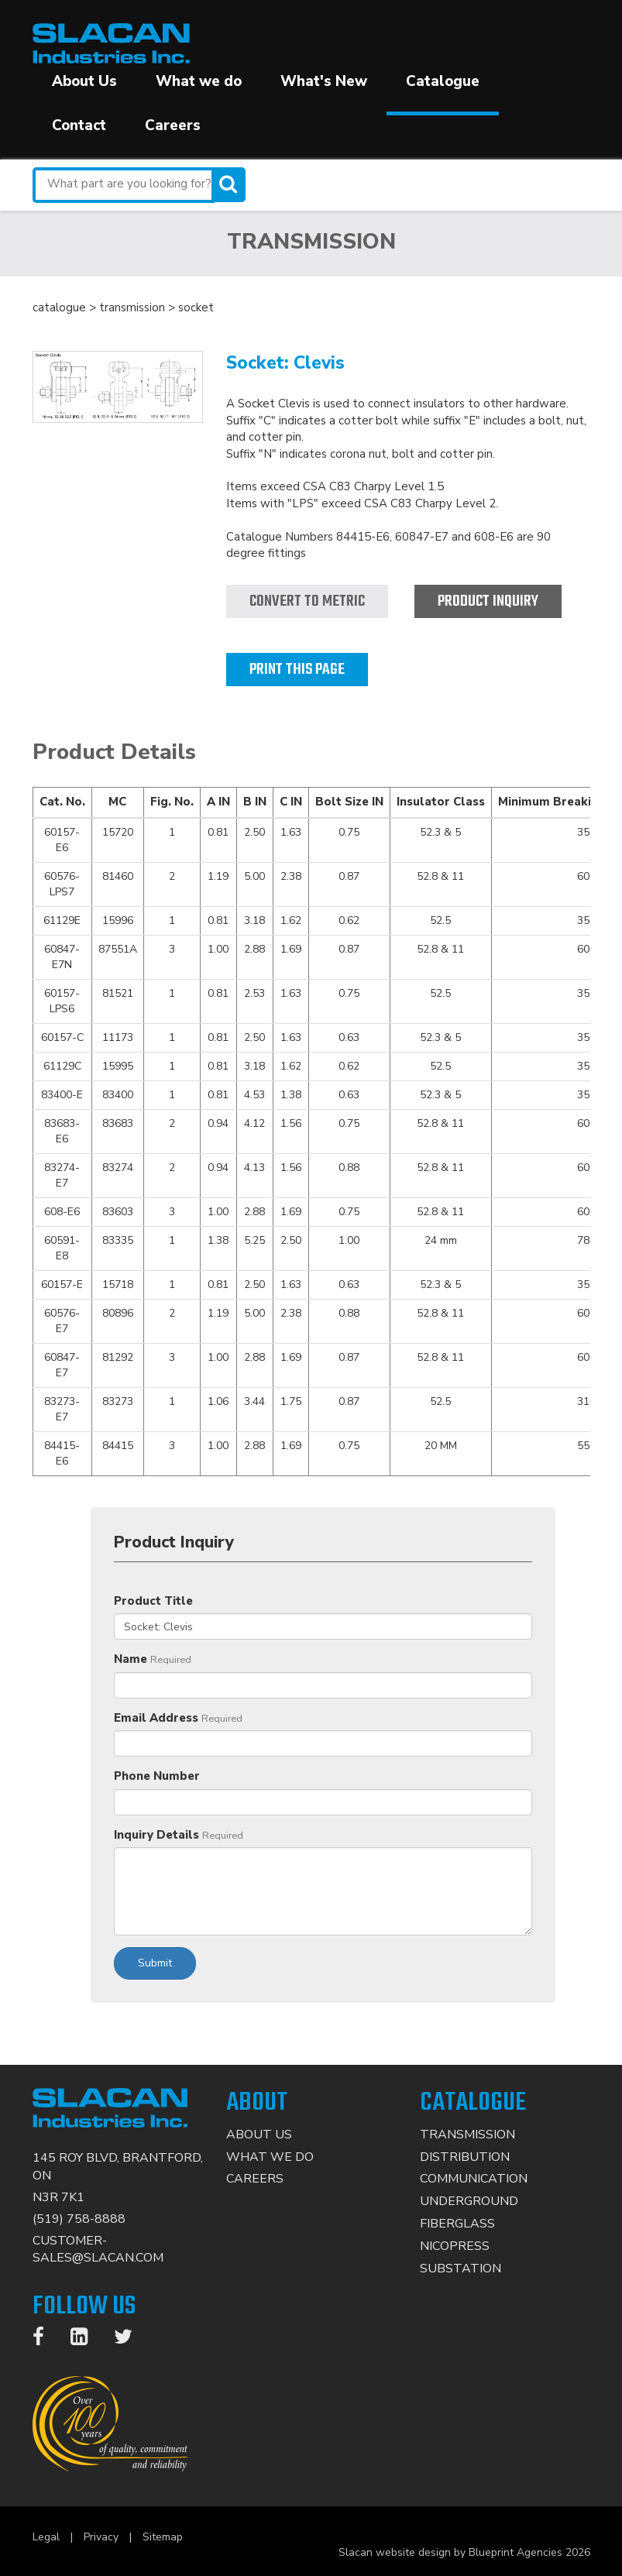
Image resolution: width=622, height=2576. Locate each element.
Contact (79, 125)
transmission (132, 307)
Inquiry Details (156, 1835)
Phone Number (157, 1776)
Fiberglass (457, 2223)
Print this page (297, 669)
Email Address (156, 1718)
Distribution (465, 2157)
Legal (46, 2537)
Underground (469, 2201)
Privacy (101, 2537)
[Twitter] (131, 2339)
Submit (155, 1963)
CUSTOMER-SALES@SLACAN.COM (98, 2249)
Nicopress (455, 2246)
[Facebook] (46, 2339)
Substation (460, 2268)
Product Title (153, 1601)
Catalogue (442, 81)
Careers (173, 125)
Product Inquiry (488, 601)
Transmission (467, 2134)
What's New (323, 81)
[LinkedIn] (86, 2339)
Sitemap (163, 2537)
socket (196, 307)
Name (130, 1659)
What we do (199, 81)
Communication (473, 2178)
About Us (84, 81)
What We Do (270, 2157)
